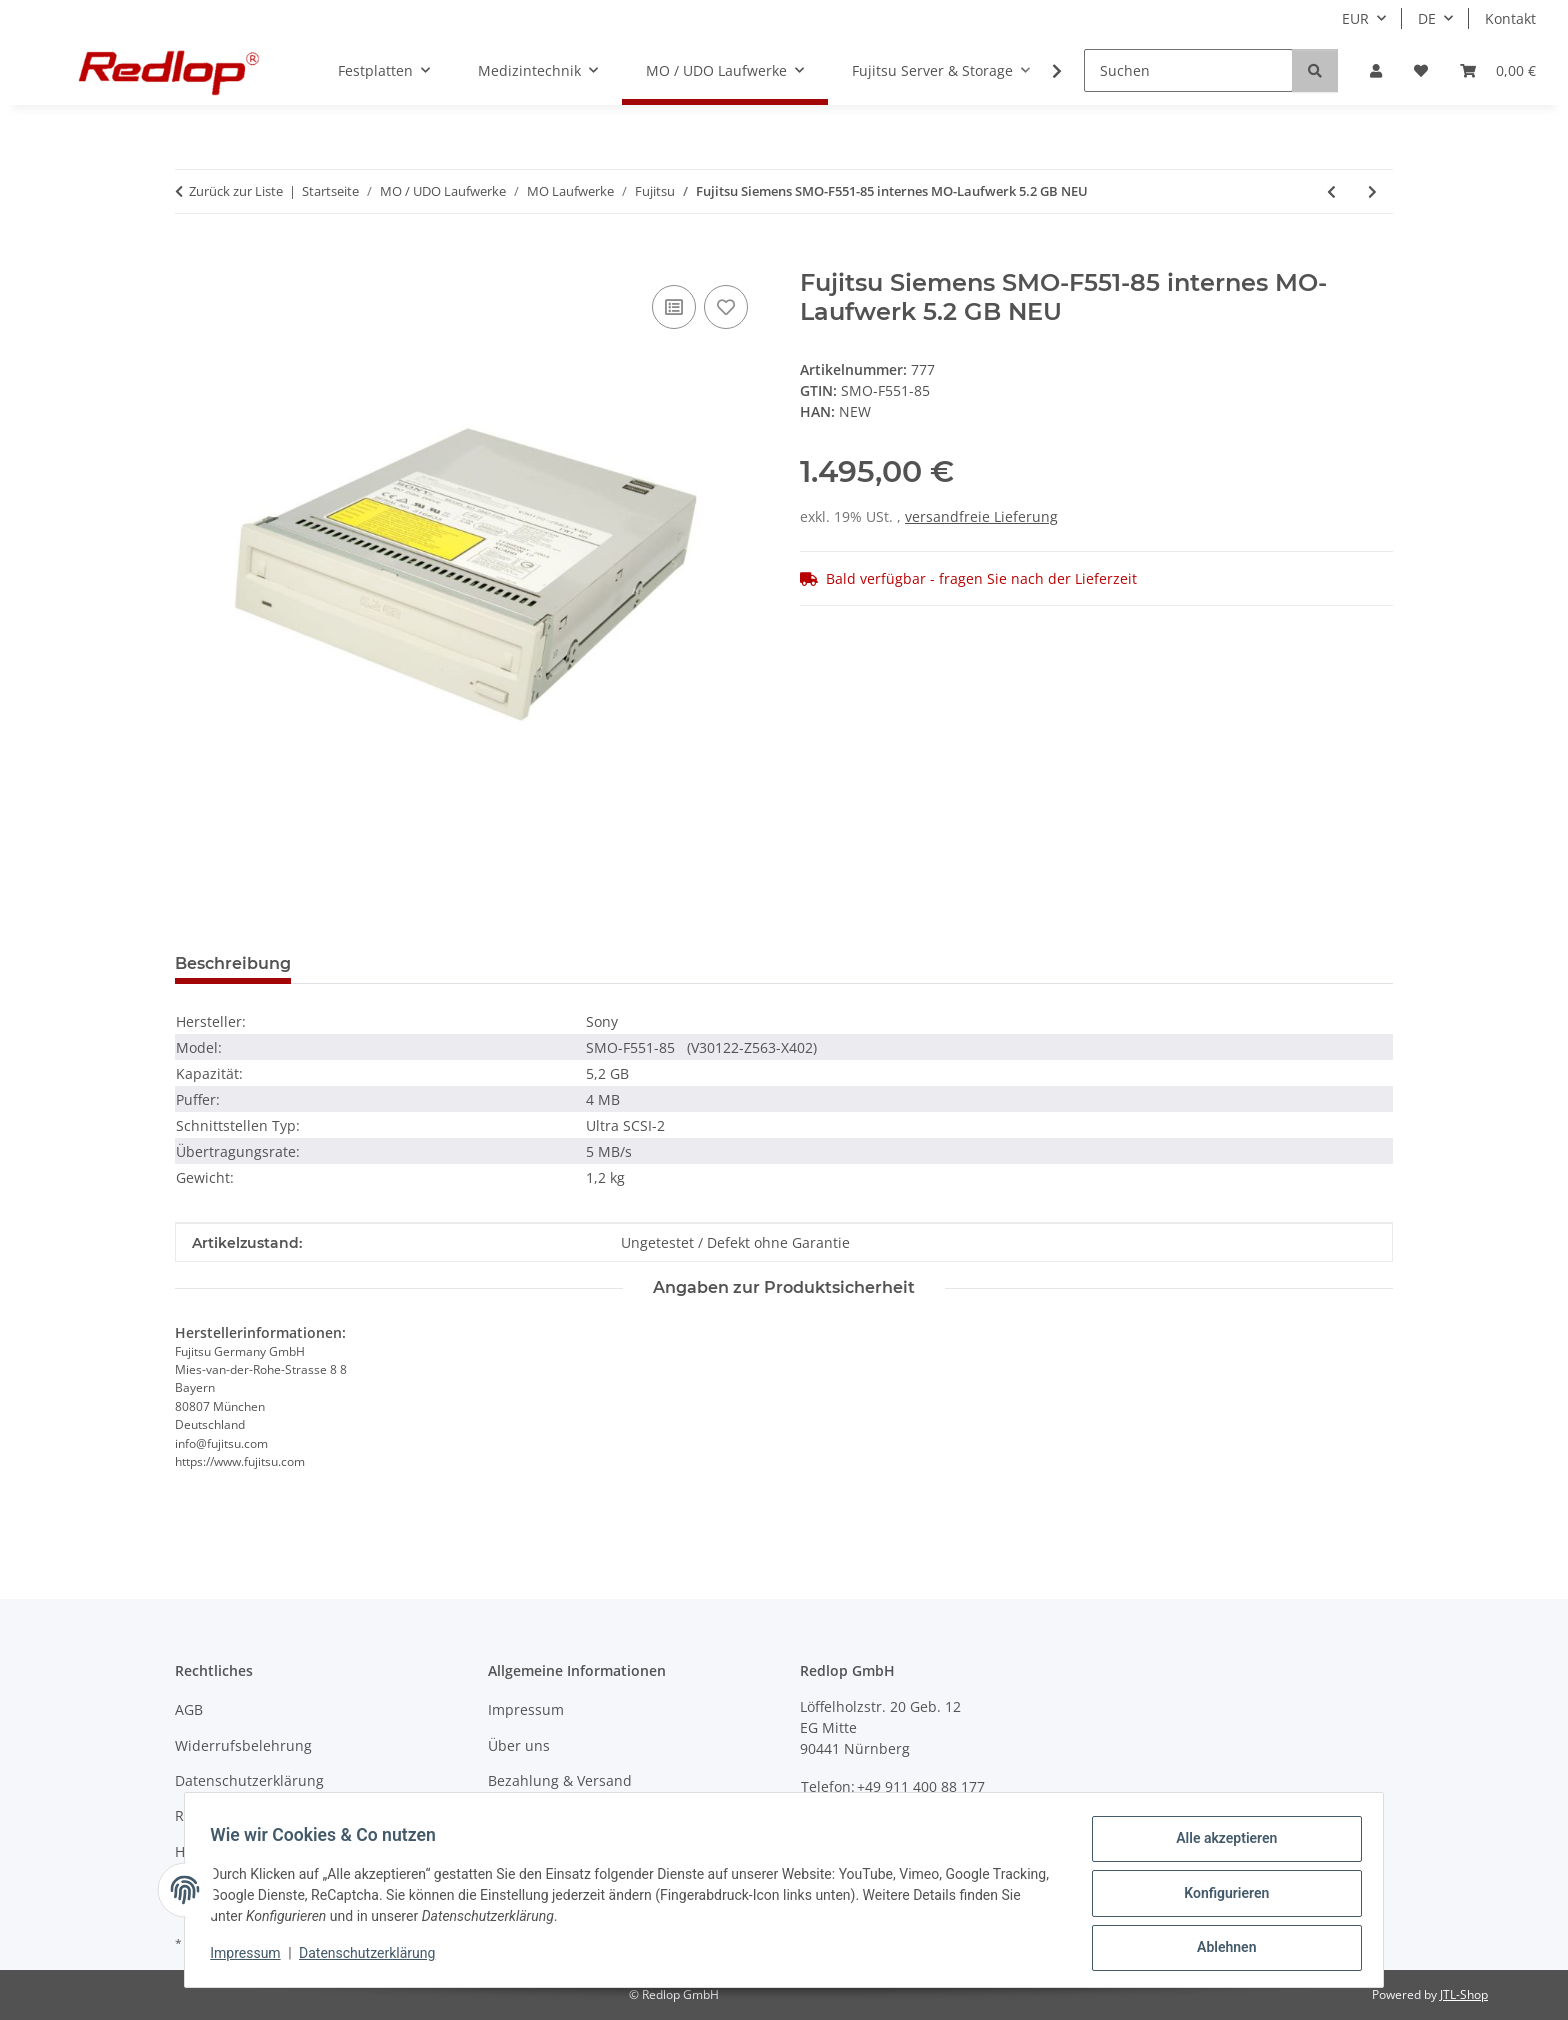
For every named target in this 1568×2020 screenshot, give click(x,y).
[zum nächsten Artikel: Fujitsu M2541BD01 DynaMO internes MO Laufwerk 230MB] (1372, 191)
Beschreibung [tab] (233, 963)
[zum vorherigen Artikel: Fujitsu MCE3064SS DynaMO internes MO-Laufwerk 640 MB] (1331, 191)
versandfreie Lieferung (981, 516)
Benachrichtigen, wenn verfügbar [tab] (655, 963)
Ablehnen (1219, 1949)
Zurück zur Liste (236, 191)
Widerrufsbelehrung (243, 1745)
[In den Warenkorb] (191, 258)
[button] (1376, 70)
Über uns (519, 1745)
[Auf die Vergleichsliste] (674, 307)
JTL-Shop (1464, 1994)
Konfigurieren (1219, 1897)
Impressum (252, 1958)
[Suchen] (1188, 70)
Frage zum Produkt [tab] (403, 963)
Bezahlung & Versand (560, 1780)
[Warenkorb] (1498, 70)
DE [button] (1427, 18)
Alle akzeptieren (1219, 1845)
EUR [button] (1355, 18)
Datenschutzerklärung (374, 1958)
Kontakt (1510, 18)
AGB (189, 1709)
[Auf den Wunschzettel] (726, 307)
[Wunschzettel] (1421, 70)
